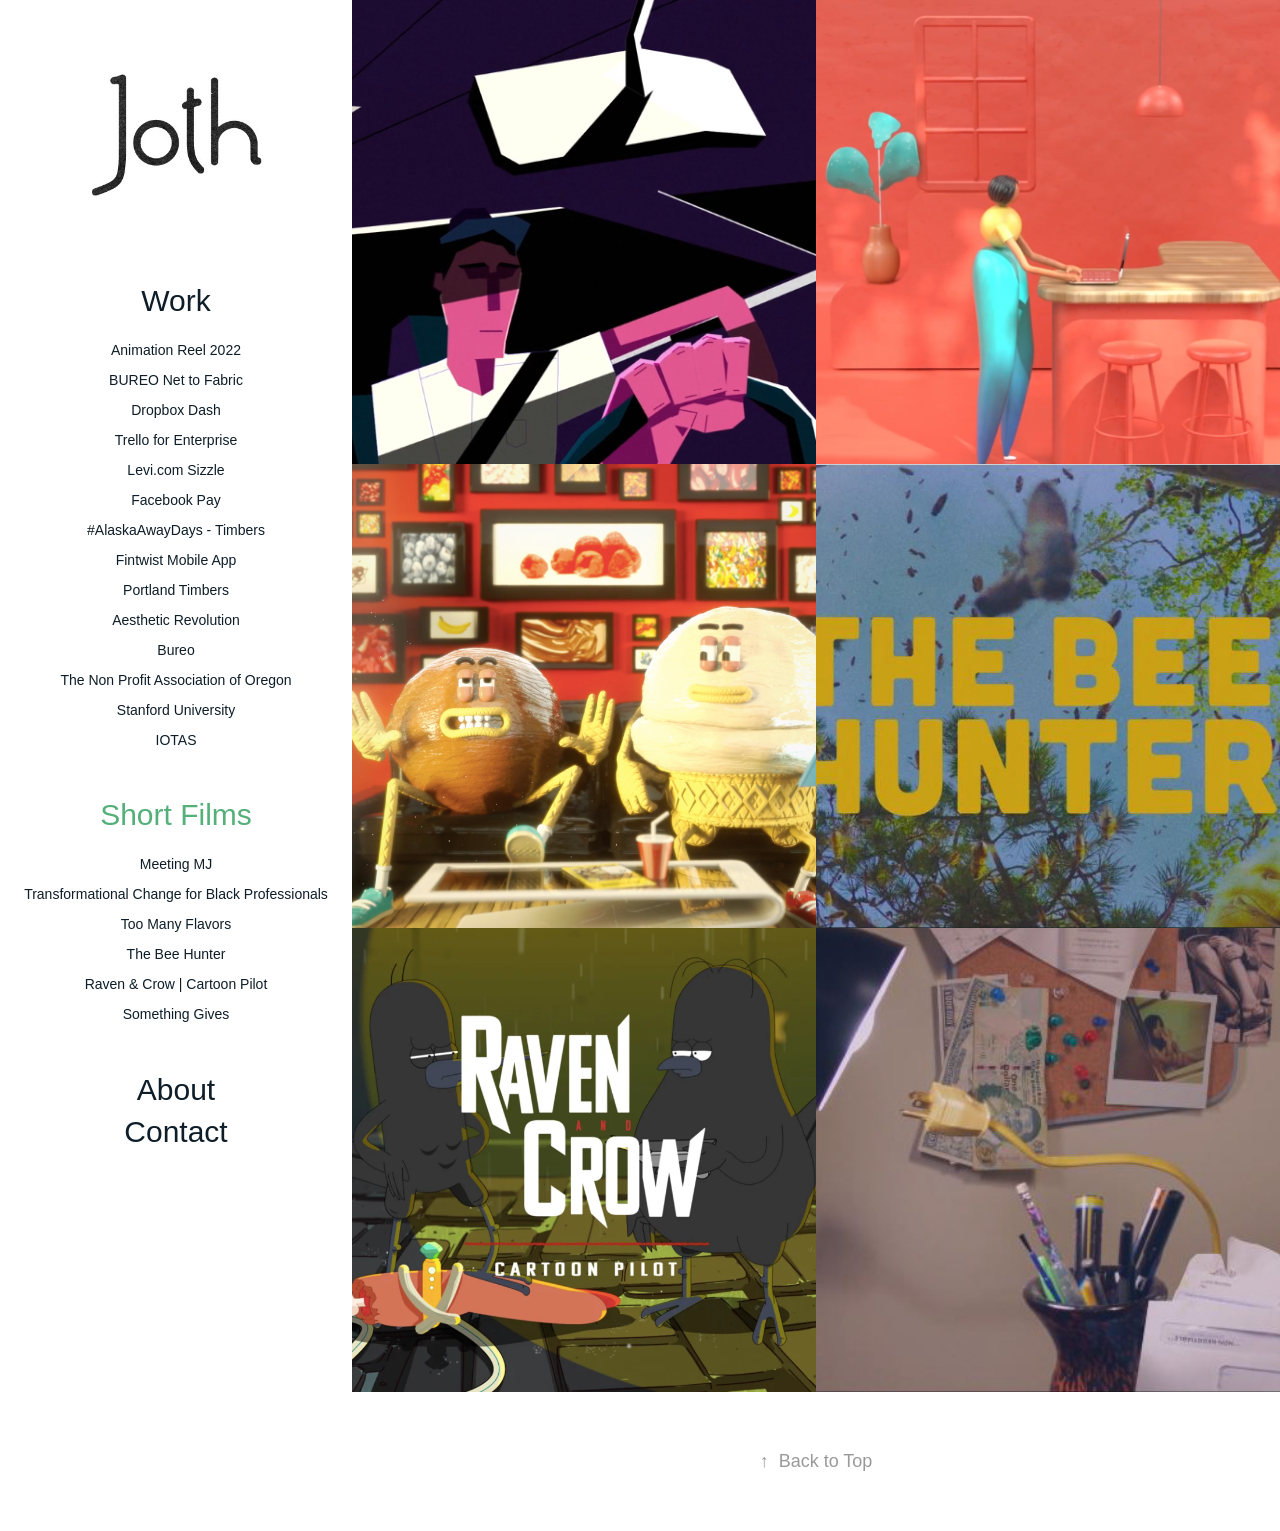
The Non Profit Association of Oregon (175, 680)
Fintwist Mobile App (176, 560)
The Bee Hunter (176, 954)
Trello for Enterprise (176, 440)
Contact (175, 1131)
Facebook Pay (176, 500)
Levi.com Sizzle (175, 470)
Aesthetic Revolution (176, 620)
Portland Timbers (176, 590)
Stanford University (176, 710)
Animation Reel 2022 (176, 350)
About (176, 1089)
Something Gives (176, 1014)
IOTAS (176, 740)
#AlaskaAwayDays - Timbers (176, 530)
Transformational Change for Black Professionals (176, 894)
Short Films (176, 814)
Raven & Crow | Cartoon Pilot (176, 984)
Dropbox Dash (176, 410)
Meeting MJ (176, 864)
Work (175, 300)
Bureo (175, 650)
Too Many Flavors (176, 924)
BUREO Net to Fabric (176, 380)
